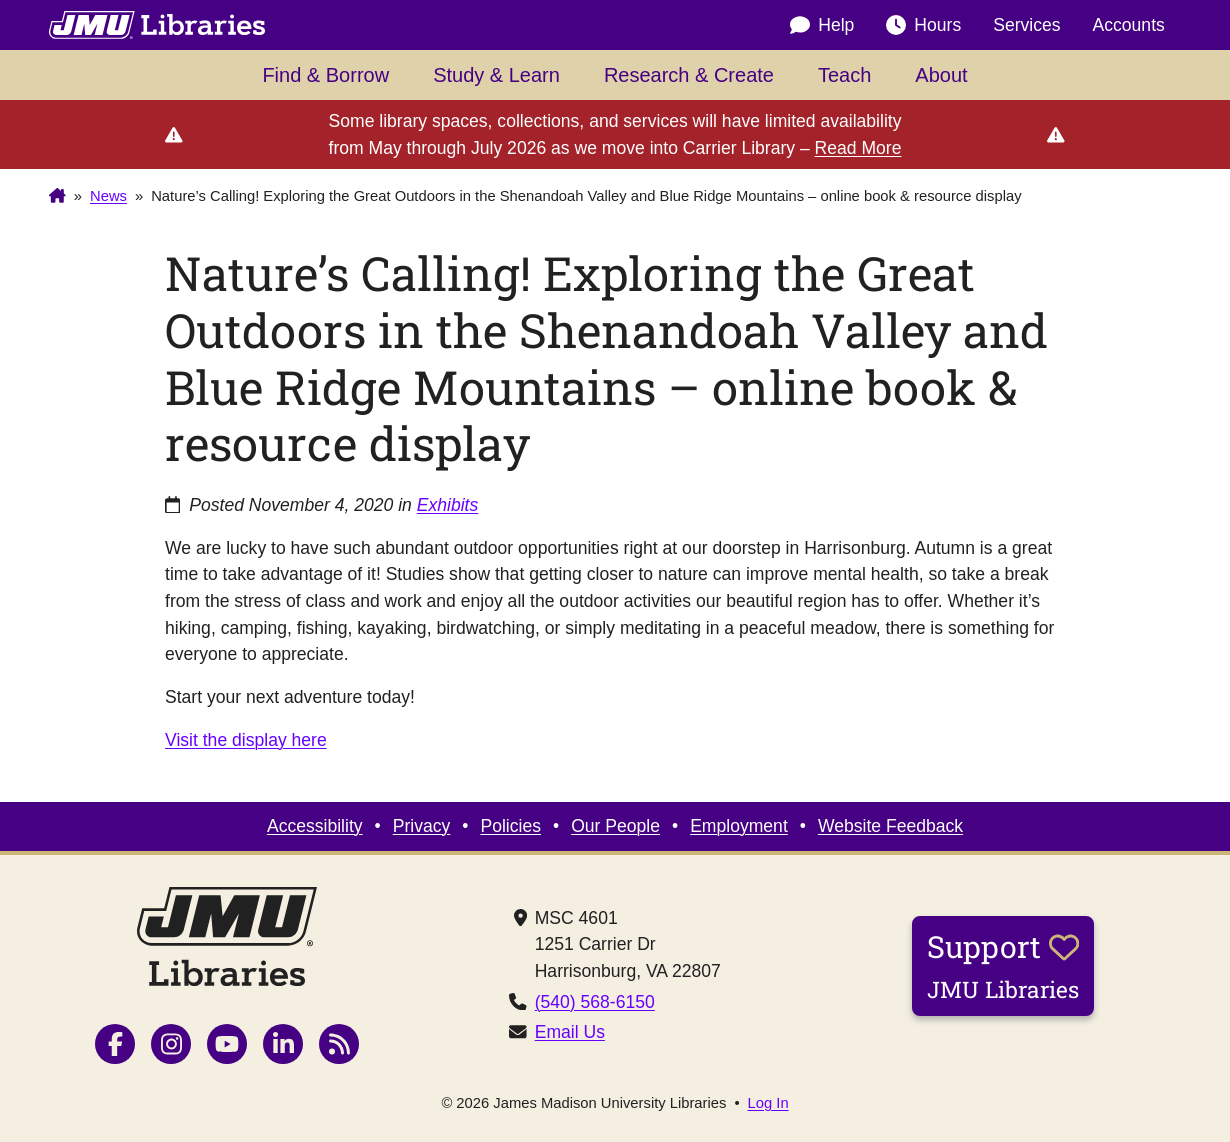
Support (1003, 965)
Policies (510, 826)
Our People (615, 826)
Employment (739, 826)
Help (822, 25)
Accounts (1129, 25)
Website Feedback (890, 826)
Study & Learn (496, 75)
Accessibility (315, 826)
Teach (844, 75)
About (941, 75)
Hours (923, 25)
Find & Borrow (325, 75)
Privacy (422, 826)
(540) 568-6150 (595, 1002)
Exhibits (448, 505)
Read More (858, 148)
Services (1026, 25)
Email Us (570, 1032)
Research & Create (689, 75)
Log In (768, 1103)
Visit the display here (246, 740)
